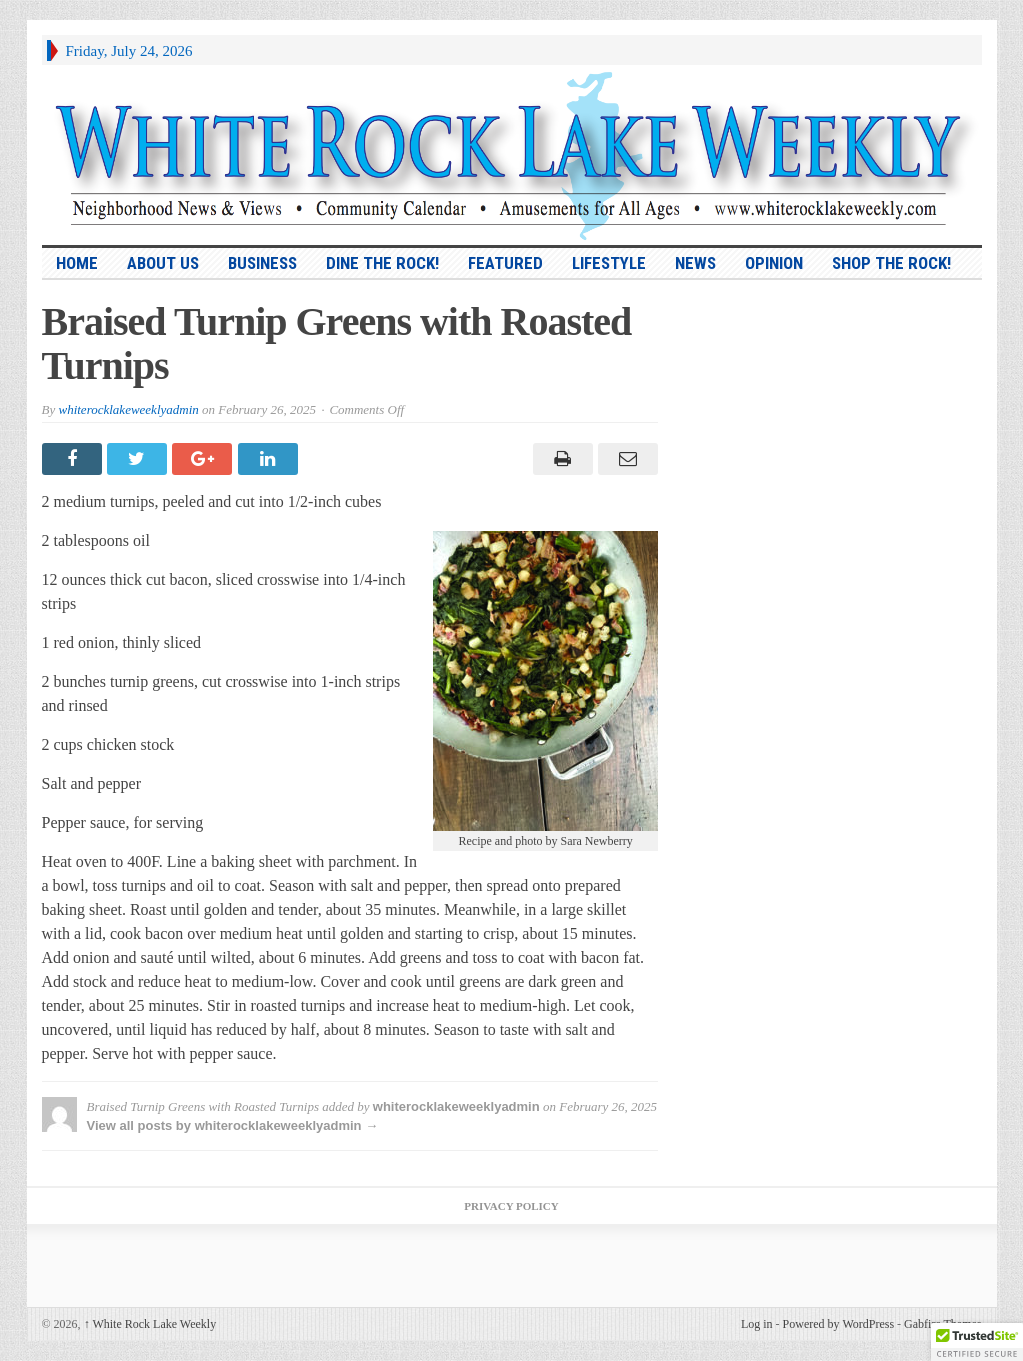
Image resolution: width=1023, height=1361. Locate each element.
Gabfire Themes (942, 1324)
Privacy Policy (511, 1206)
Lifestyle (609, 263)
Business (262, 263)
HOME (77, 263)
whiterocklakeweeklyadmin (128, 409)
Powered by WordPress (838, 1324)
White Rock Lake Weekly (150, 1324)
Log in (757, 1324)
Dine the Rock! (382, 263)
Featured (505, 263)
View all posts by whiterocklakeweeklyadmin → (233, 1125)
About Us (163, 263)
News (695, 263)
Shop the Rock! (891, 263)
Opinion (774, 263)
